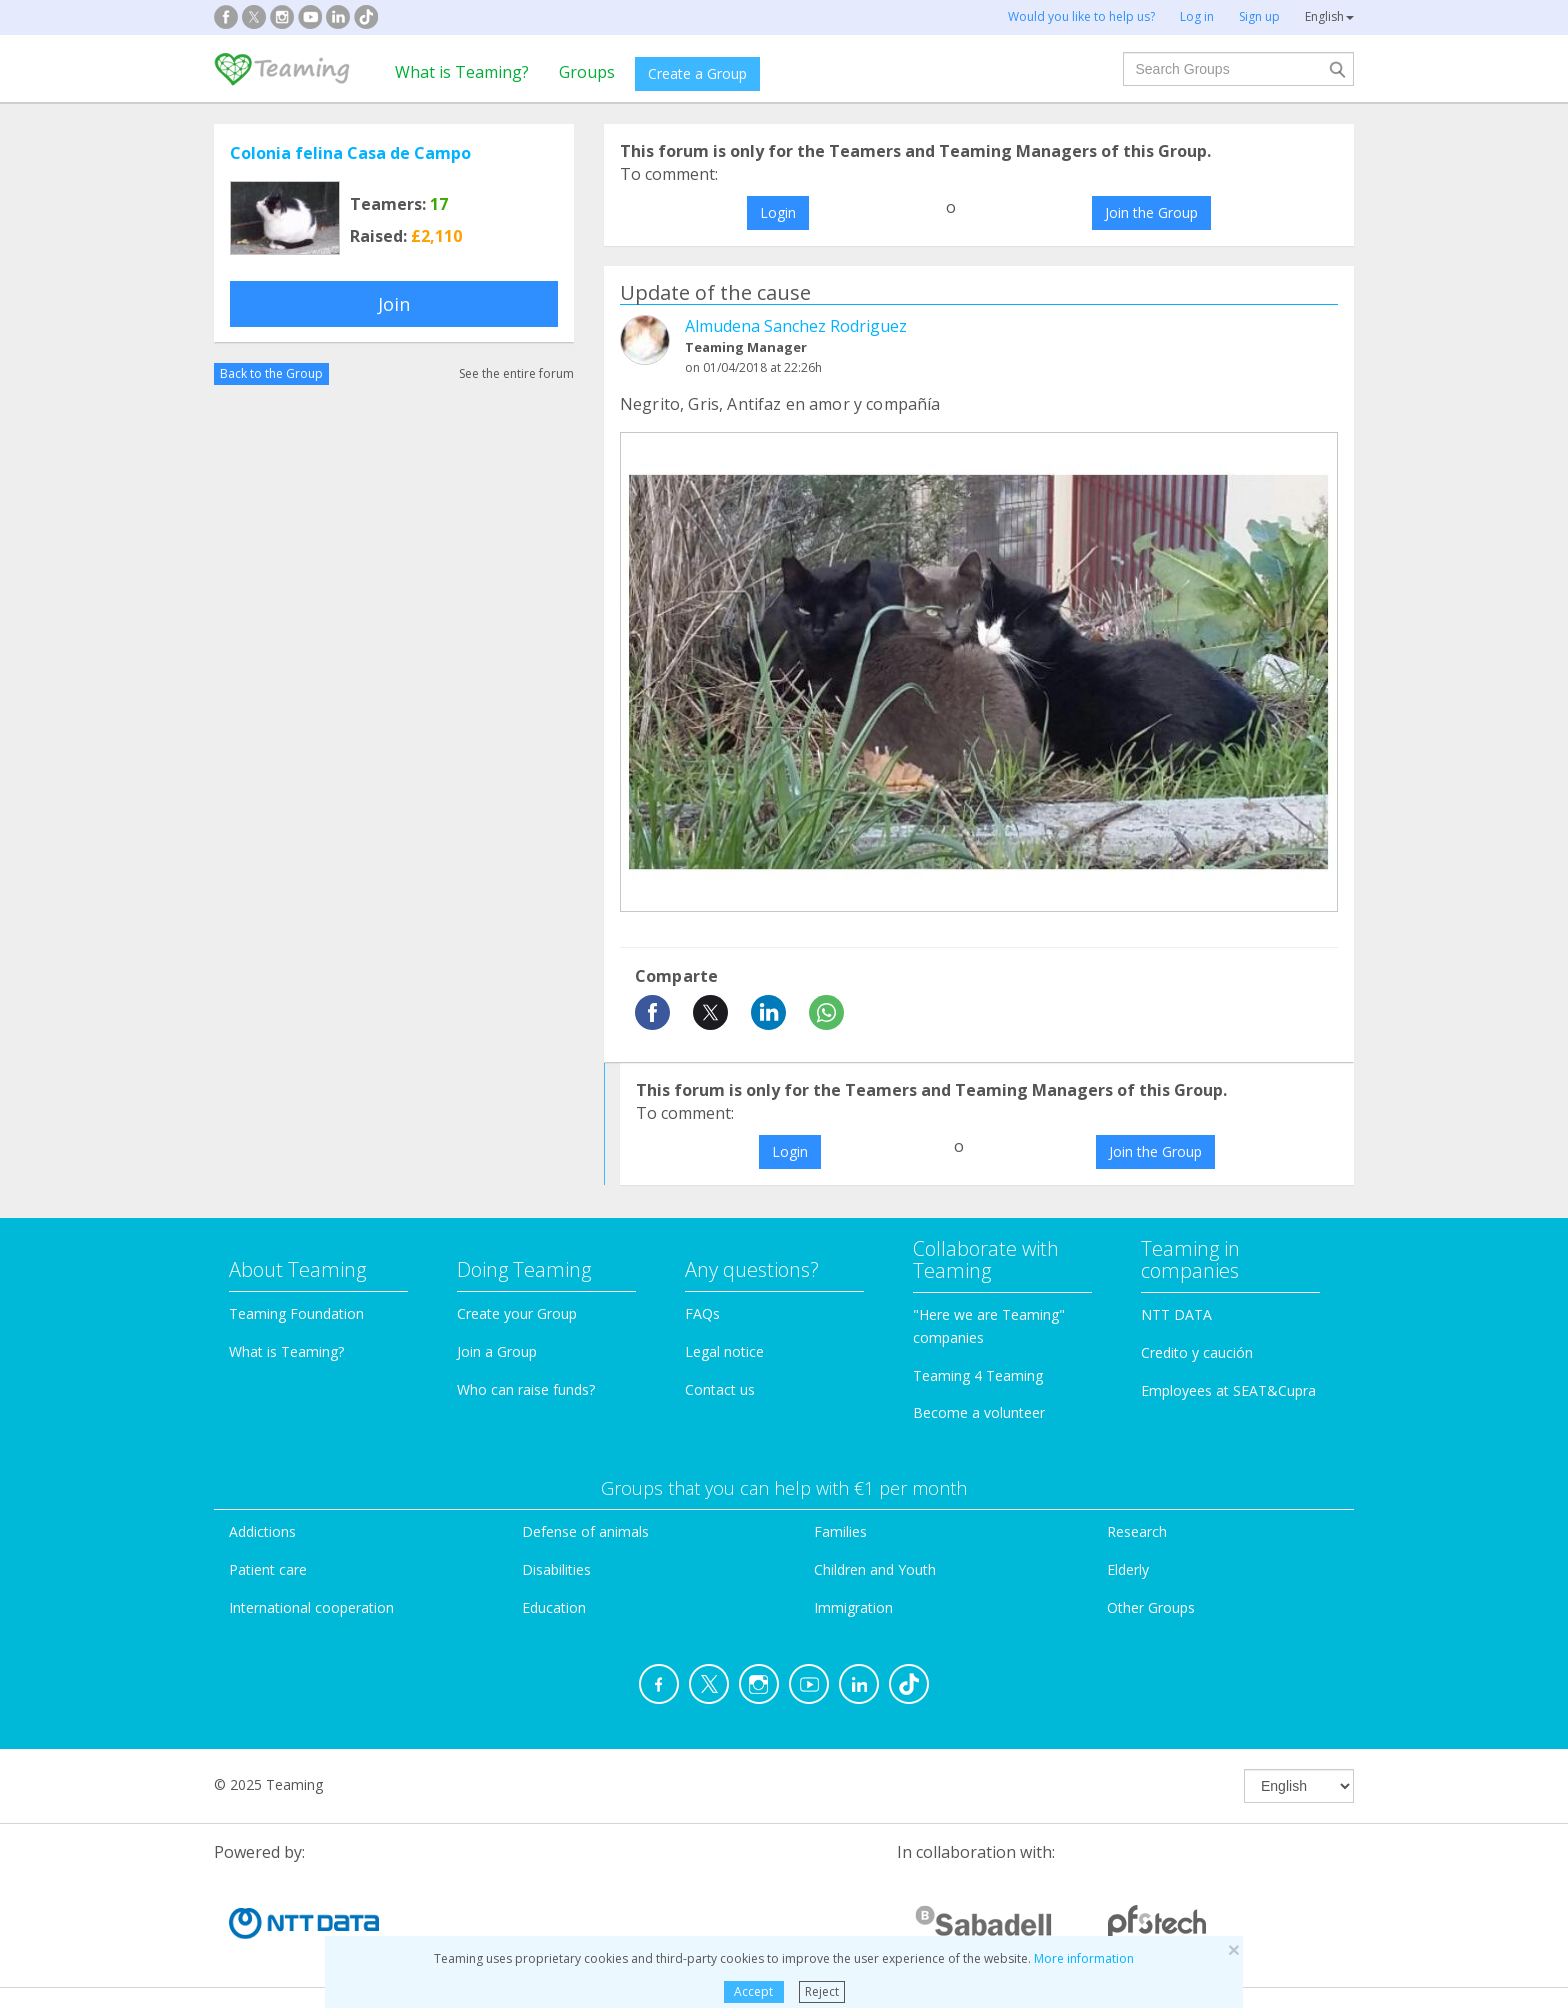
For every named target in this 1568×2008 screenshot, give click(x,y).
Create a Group (697, 73)
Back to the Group (271, 373)
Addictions (262, 1531)
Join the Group (1151, 212)
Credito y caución (1197, 1352)
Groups (587, 72)
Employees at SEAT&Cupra (1228, 1390)
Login (778, 212)
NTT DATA (1176, 1314)
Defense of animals (585, 1531)
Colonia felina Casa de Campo (350, 153)
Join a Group (497, 1351)
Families (840, 1531)
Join (394, 304)
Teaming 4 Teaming (978, 1375)
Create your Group (517, 1313)
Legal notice (724, 1351)
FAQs (702, 1313)
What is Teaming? (462, 72)
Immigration (853, 1607)
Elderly (1128, 1569)
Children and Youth (875, 1569)
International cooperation (311, 1607)
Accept (753, 1991)
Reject (822, 1991)
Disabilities (556, 1569)
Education (554, 1607)
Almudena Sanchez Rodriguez (796, 326)
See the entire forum (516, 373)
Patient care (268, 1569)
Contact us (720, 1389)
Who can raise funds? (526, 1389)
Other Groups (1151, 1607)
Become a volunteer (979, 1412)
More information (1084, 1958)
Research (1137, 1531)
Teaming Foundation (296, 1313)
